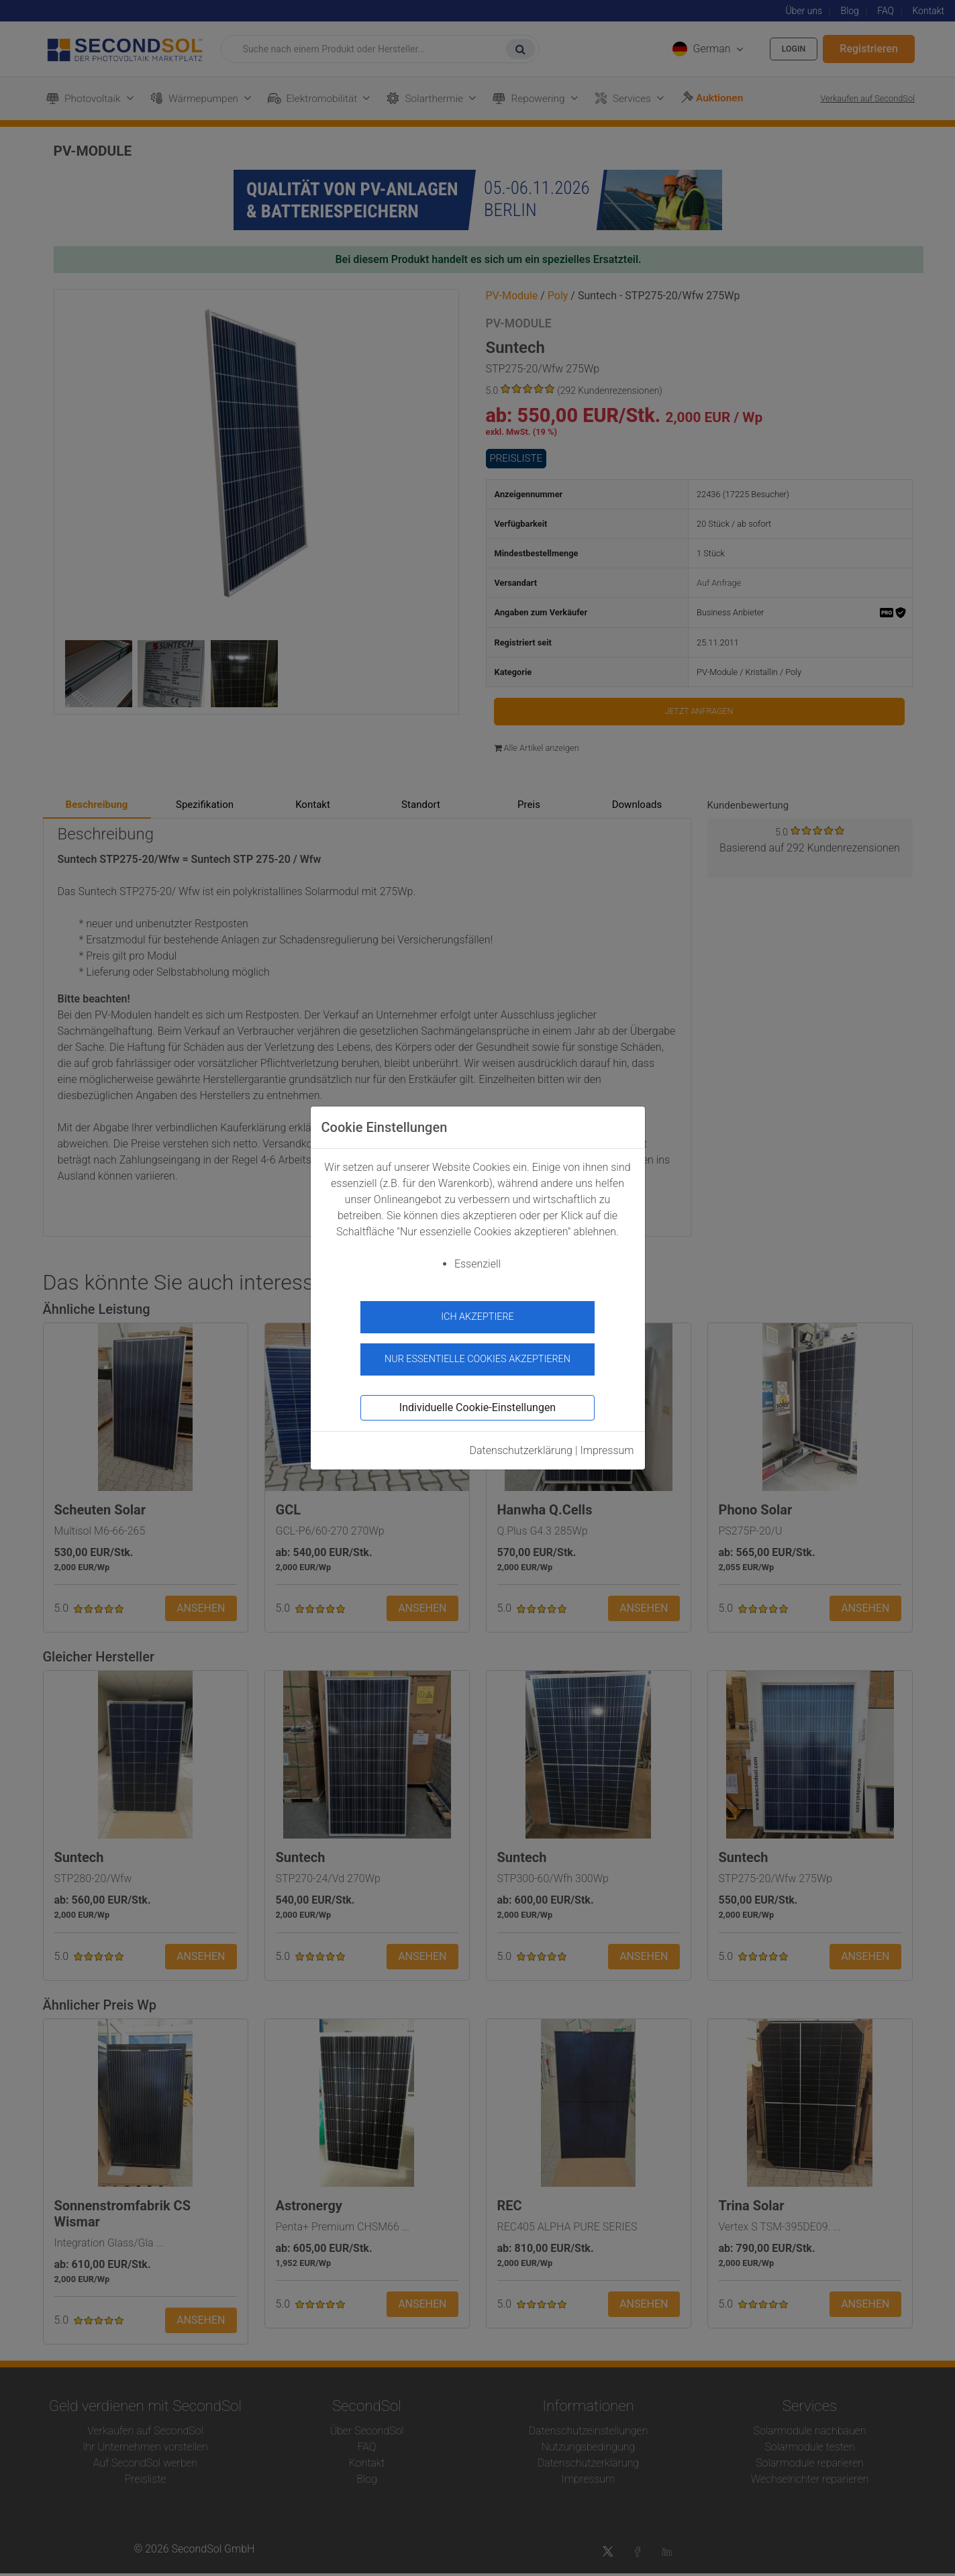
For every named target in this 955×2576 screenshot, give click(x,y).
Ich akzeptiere (477, 1317)
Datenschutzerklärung (520, 1443)
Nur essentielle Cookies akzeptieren (477, 1352)
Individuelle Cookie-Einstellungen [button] (477, 1400)
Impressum (607, 1443)
